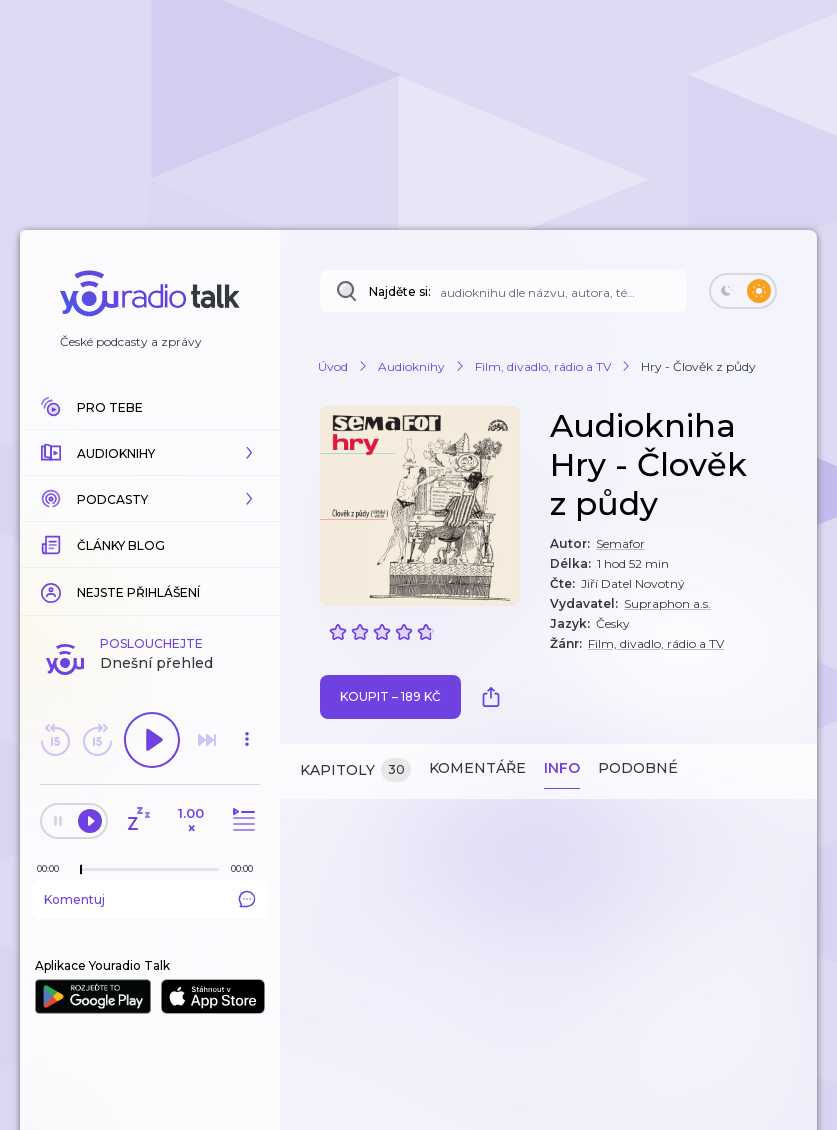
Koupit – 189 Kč (390, 696)
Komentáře (477, 768)
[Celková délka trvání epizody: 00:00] (247, 868)
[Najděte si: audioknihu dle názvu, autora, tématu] (503, 291)
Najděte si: (400, 291)
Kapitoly (355, 770)
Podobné (638, 768)
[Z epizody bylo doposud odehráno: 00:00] (53, 868)
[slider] (81, 870)
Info (562, 768)
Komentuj (150, 899)
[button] (150, 453)
